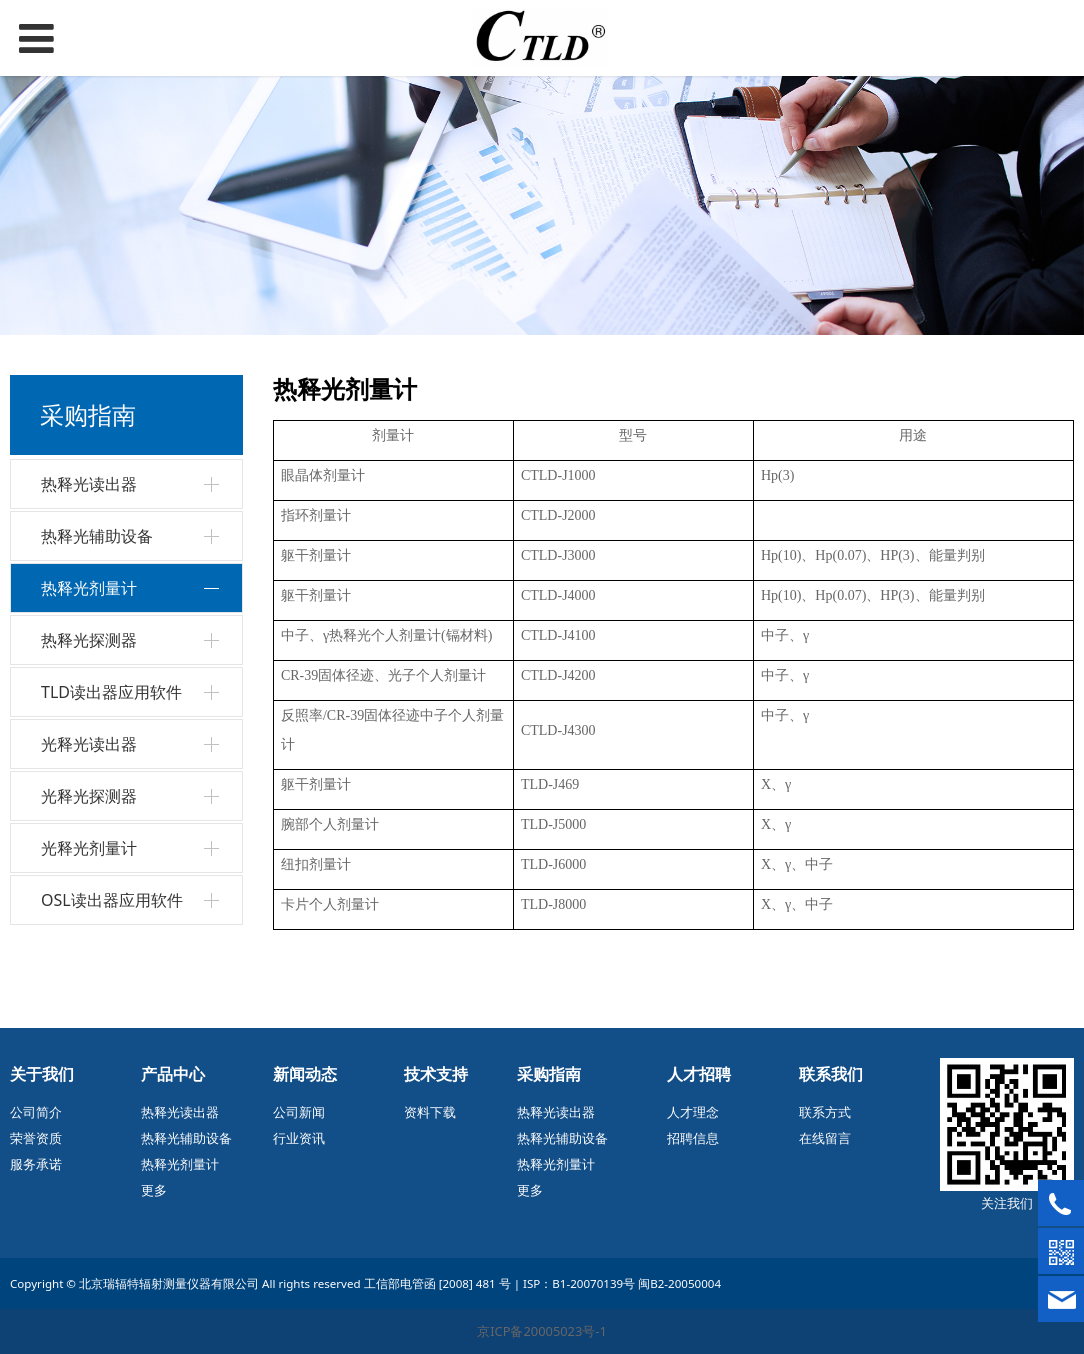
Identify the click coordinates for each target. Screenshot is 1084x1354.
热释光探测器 (89, 640)
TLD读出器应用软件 (111, 692)
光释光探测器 (89, 796)
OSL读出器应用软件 (112, 900)
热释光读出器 (89, 484)
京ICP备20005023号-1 (542, 1331)
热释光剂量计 (89, 588)
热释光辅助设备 (97, 536)
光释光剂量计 (89, 848)
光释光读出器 (89, 744)
